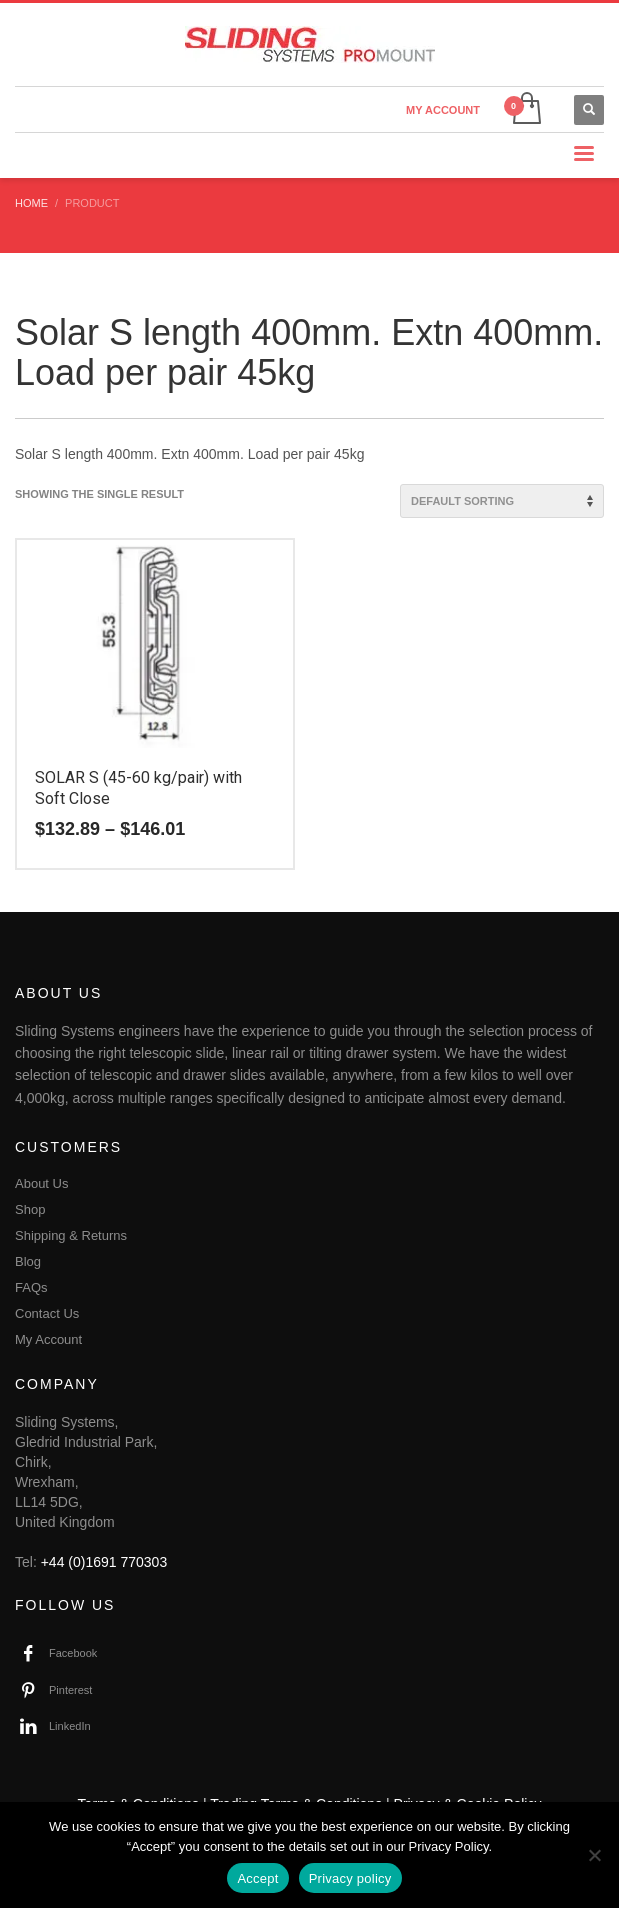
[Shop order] (502, 501)
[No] (594, 1855)
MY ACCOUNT (443, 110)
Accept (257, 1878)
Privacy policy (350, 1878)
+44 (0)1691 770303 (104, 1562)
